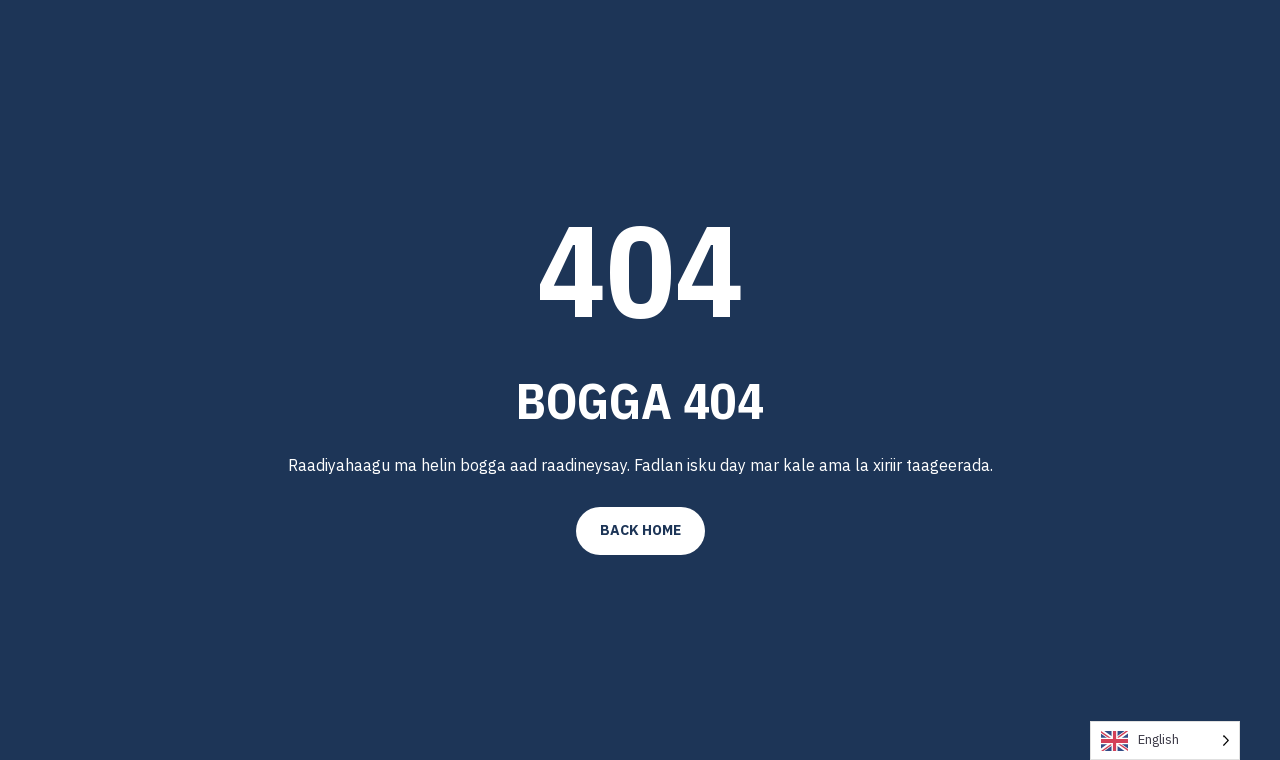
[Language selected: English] (1165, 740)
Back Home (640, 530)
